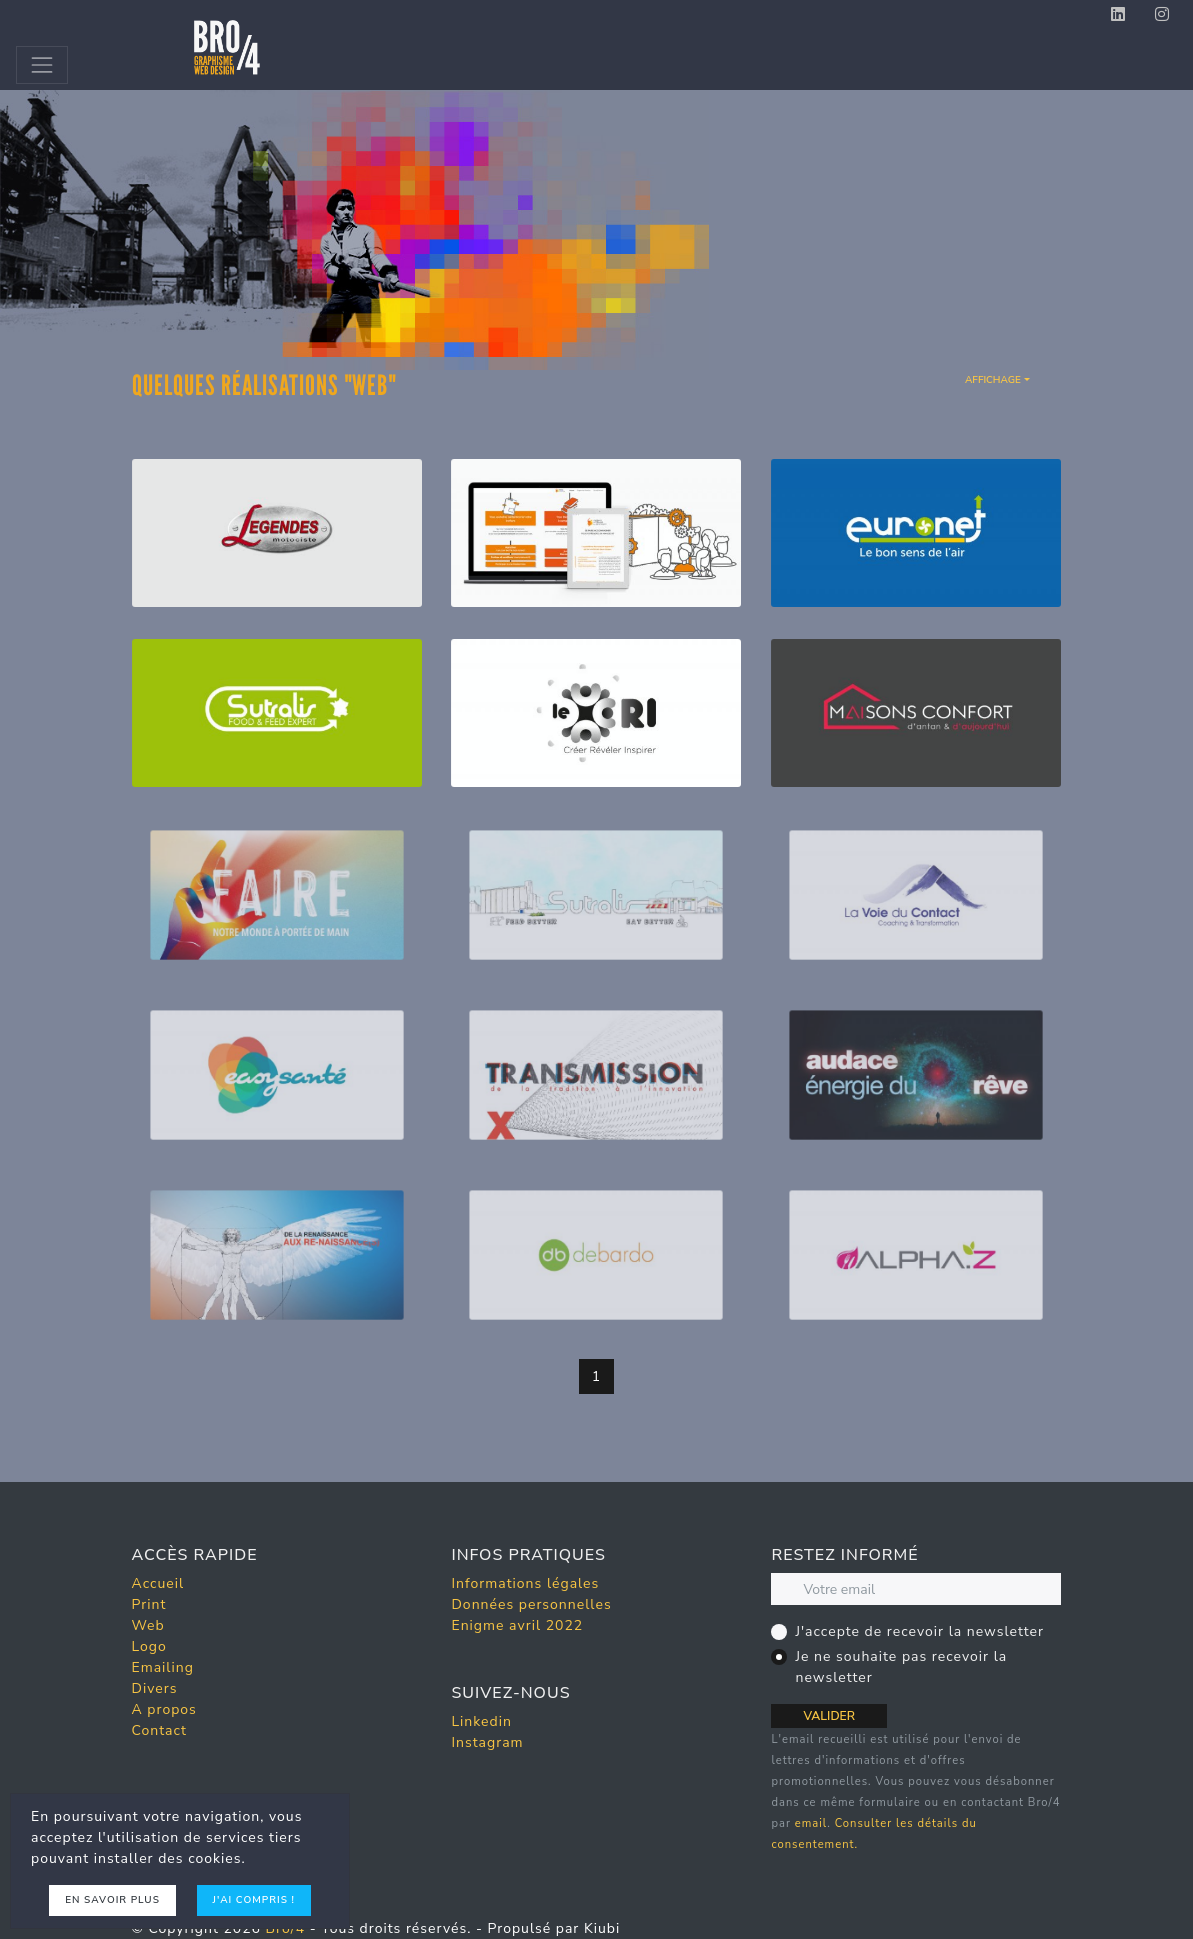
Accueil (158, 1583)
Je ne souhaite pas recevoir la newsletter (901, 1667)
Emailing (163, 1667)
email (811, 1823)
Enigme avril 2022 (517, 1625)
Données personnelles (531, 1604)
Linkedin (481, 1721)
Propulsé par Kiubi (553, 1928)
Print (149, 1604)
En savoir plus (112, 1900)
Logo (149, 1646)
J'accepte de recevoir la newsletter (919, 1631)
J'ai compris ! (254, 1900)
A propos (164, 1709)
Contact (159, 1730)
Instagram (487, 1742)
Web (148, 1625)
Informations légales (525, 1583)
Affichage (993, 380)
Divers (155, 1688)
